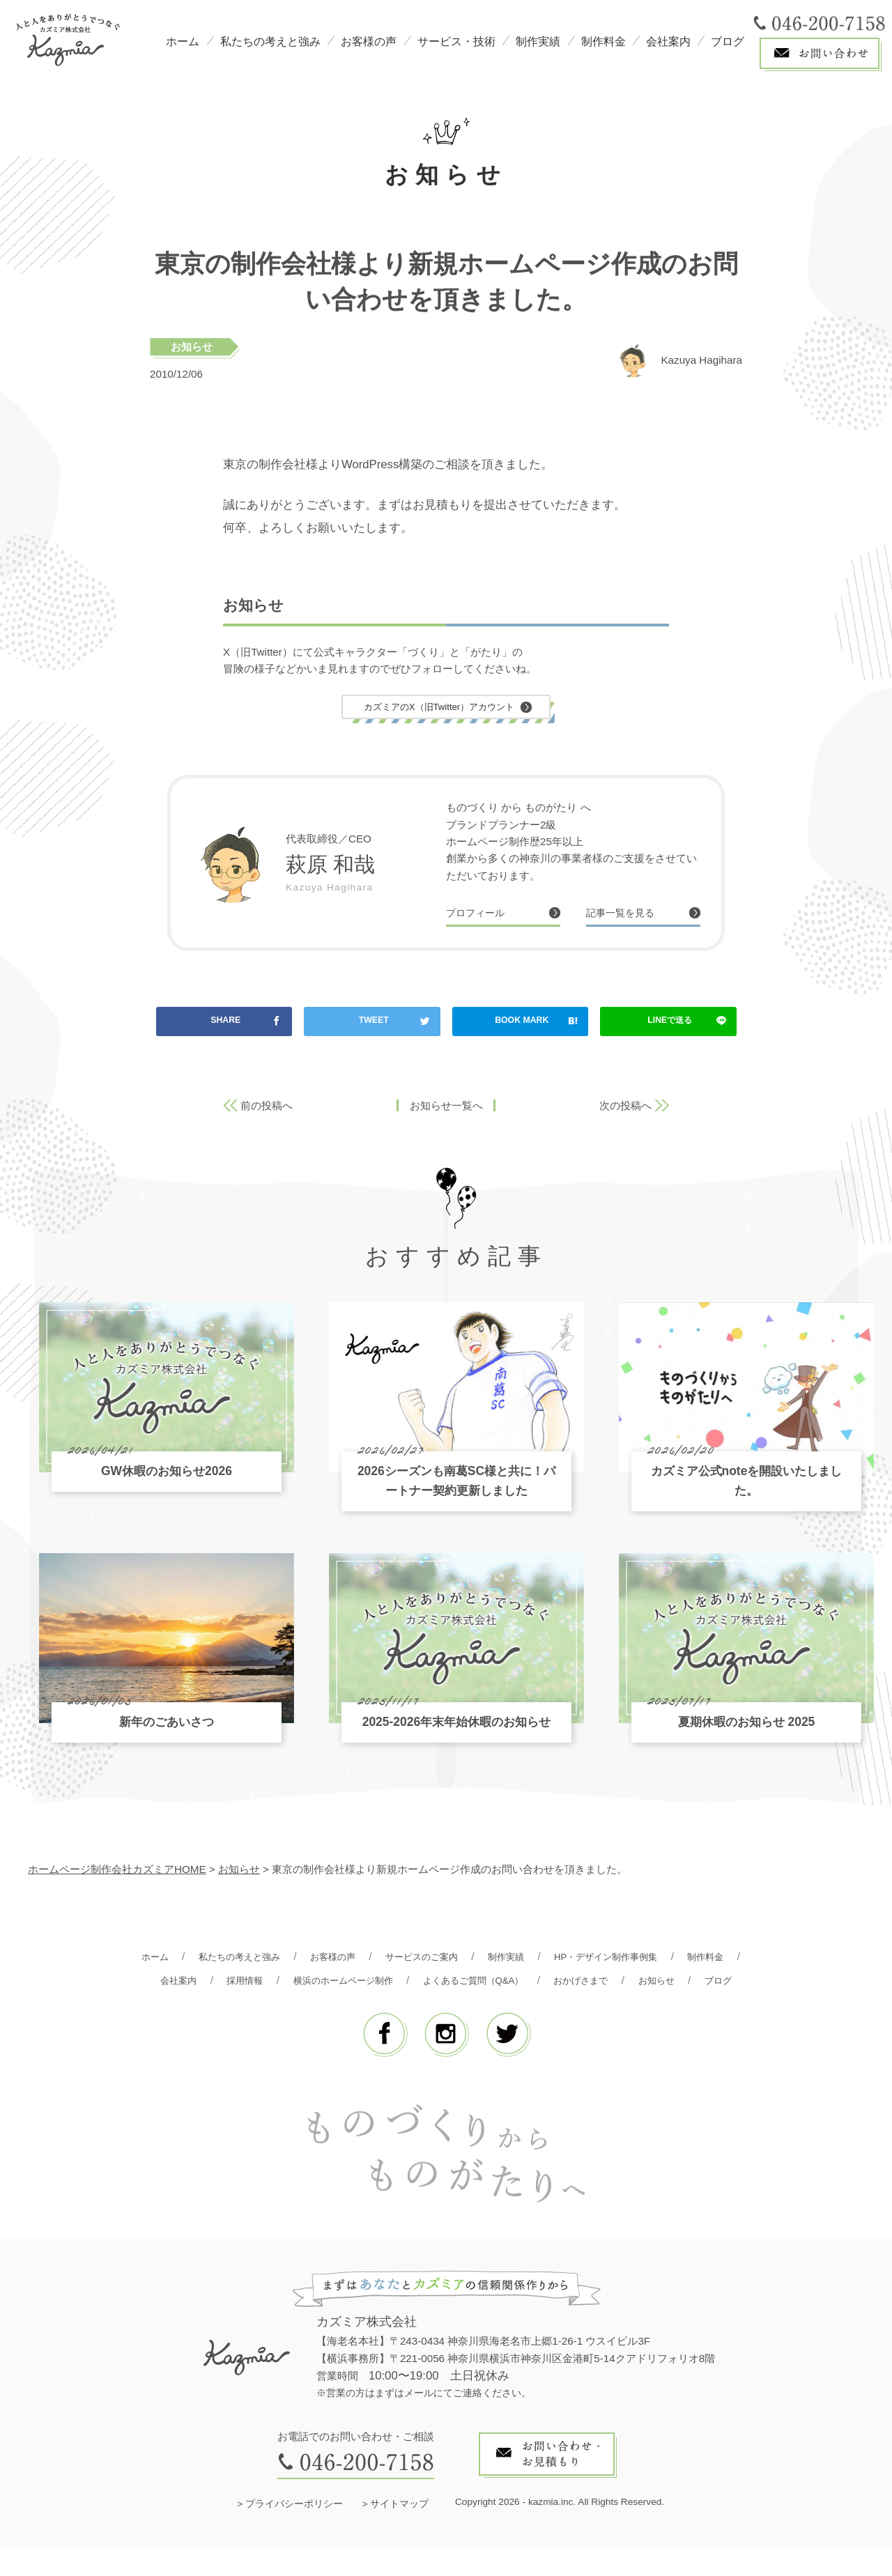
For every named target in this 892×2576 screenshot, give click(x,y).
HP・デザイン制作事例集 (658, 1961)
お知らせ (192, 347)
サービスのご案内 (456, 1961)
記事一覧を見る (627, 916)
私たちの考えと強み (270, 41)
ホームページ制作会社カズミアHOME (117, 1874)
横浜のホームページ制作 (420, 1985)
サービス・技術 (456, 41)
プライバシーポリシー (294, 2533)
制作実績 (538, 41)
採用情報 (312, 1985)
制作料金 (603, 41)
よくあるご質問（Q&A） (566, 1985)
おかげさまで (685, 1985)
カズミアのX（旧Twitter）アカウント (439, 708)
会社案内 (668, 41)
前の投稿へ (266, 1110)
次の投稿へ (625, 1110)
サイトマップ (399, 2533)
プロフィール (481, 916)
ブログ (727, 41)
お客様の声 (369, 41)
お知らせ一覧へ (446, 1110)
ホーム (182, 41)
